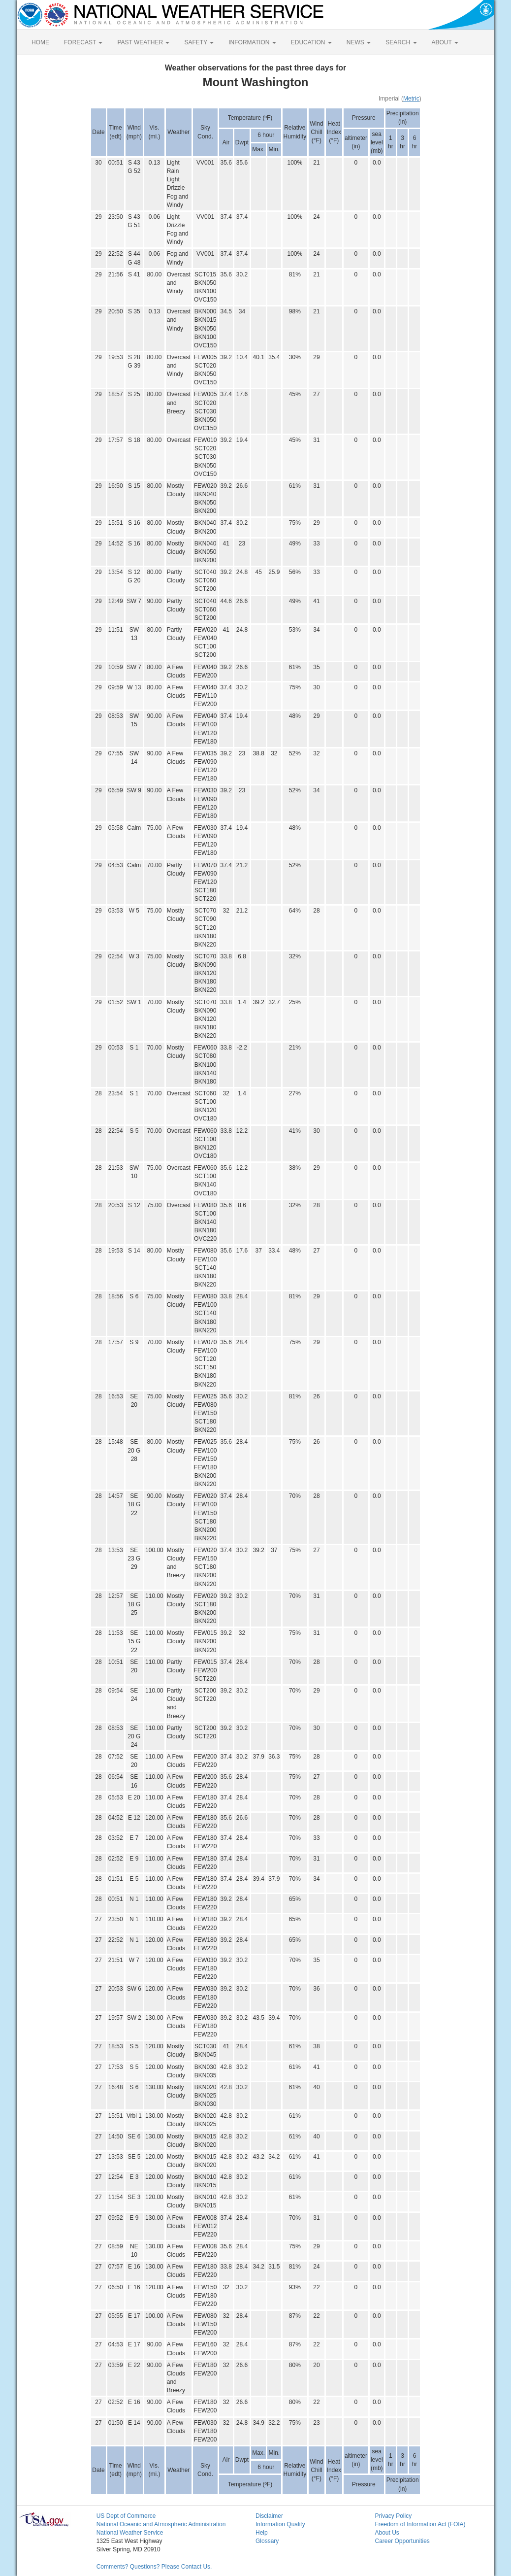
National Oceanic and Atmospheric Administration (161, 2524)
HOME (40, 42)
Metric (411, 98)
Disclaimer (269, 2515)
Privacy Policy (393, 2515)
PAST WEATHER (143, 42)
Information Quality (280, 2524)
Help (262, 2532)
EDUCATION (311, 42)
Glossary (267, 2541)
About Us (387, 2532)
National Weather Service (129, 2532)
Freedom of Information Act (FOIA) (420, 2524)
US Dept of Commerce (126, 2515)
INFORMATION (252, 42)
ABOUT (445, 42)
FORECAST (83, 42)
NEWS (359, 42)
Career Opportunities (402, 2541)
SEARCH (400, 42)
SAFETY (199, 42)
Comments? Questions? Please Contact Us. (154, 2566)
